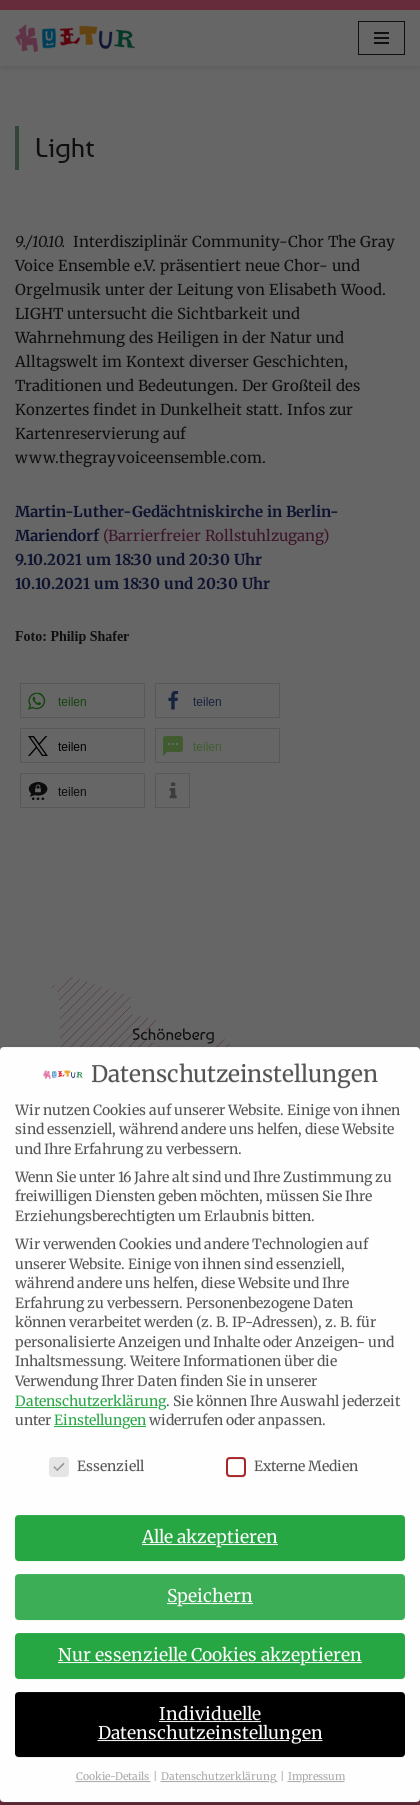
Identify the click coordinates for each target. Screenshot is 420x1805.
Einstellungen (100, 1405)
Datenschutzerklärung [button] (219, 1761)
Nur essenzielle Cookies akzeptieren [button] (210, 1639)
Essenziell (96, 1451)
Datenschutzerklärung (90, 1385)
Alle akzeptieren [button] (210, 1522)
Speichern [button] (210, 1581)
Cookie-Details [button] (113, 1761)
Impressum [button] (316, 1761)
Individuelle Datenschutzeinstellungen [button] (210, 1708)
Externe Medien (292, 1451)
